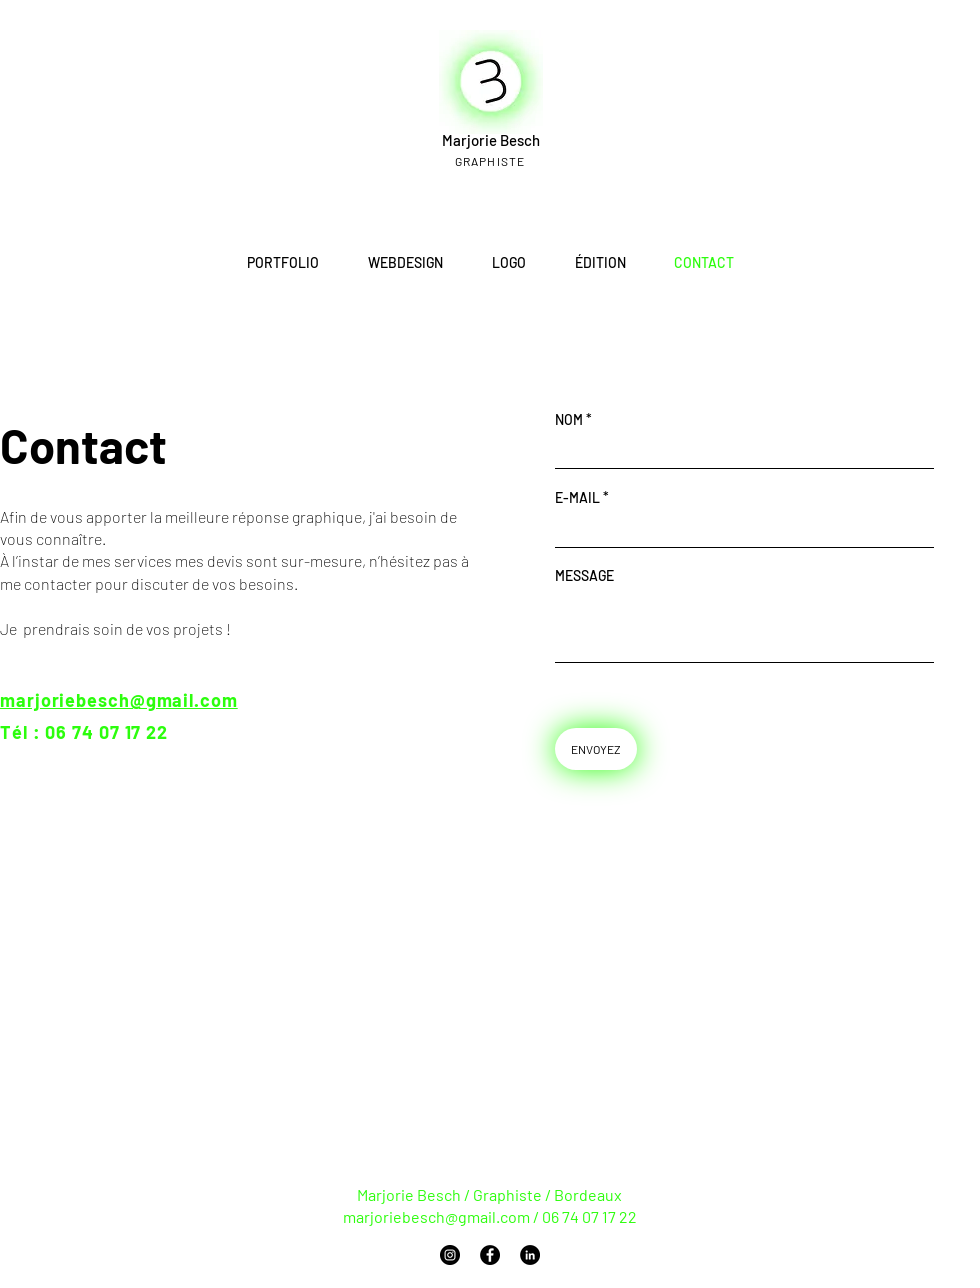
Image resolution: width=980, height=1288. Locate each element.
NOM (569, 420)
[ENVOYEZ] (596, 749)
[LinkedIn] (530, 1255)
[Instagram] (450, 1255)
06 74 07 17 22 (106, 732)
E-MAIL (577, 498)
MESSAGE (584, 576)
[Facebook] (490, 1255)
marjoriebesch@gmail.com (436, 1216)
